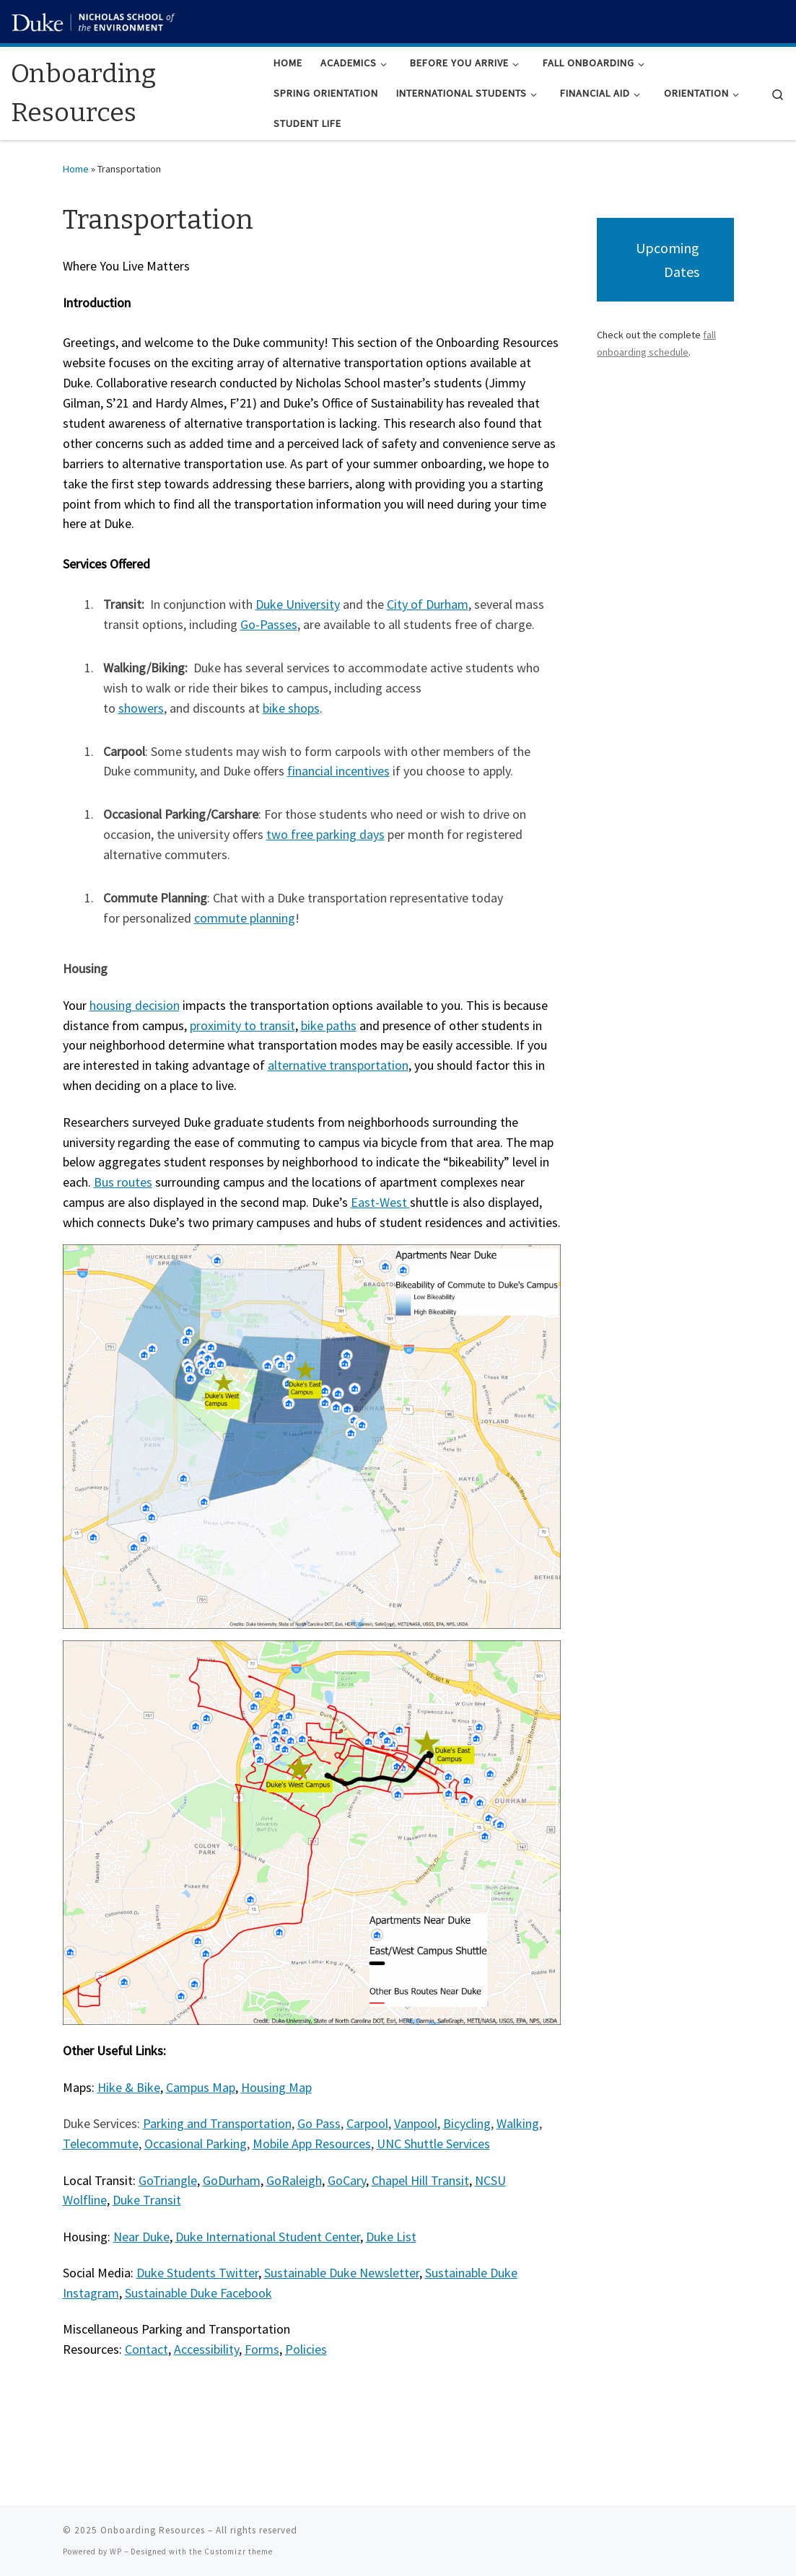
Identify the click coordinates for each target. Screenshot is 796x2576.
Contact (146, 2349)
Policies (306, 2349)
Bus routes (123, 1182)
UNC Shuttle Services (433, 2143)
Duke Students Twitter (197, 2272)
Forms (262, 2349)
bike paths (329, 1025)
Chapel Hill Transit (420, 2180)
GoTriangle (168, 2180)
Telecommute (101, 2143)
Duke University (297, 604)
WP (116, 2551)
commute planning (244, 918)
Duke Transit (147, 2200)
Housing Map (276, 2087)
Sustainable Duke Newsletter (341, 2272)
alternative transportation (338, 1065)
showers (141, 708)
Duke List (391, 2236)
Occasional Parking (195, 2143)
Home (76, 168)
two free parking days (325, 834)
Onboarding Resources (152, 2530)
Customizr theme (238, 2551)
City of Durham (427, 604)
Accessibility (206, 2349)
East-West (380, 1202)
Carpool (367, 2123)
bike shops (291, 708)
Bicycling (467, 2123)
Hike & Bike (128, 2087)
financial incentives (338, 770)
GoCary (347, 2180)
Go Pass (319, 2123)
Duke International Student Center (267, 2236)
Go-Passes (268, 624)
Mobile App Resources (312, 2143)
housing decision (134, 1005)
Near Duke (141, 2236)
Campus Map (200, 2087)
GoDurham (232, 2180)
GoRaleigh (294, 2180)
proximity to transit (242, 1025)
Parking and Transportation (217, 2123)
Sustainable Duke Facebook (198, 2293)
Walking (518, 2123)
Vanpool (415, 2123)
